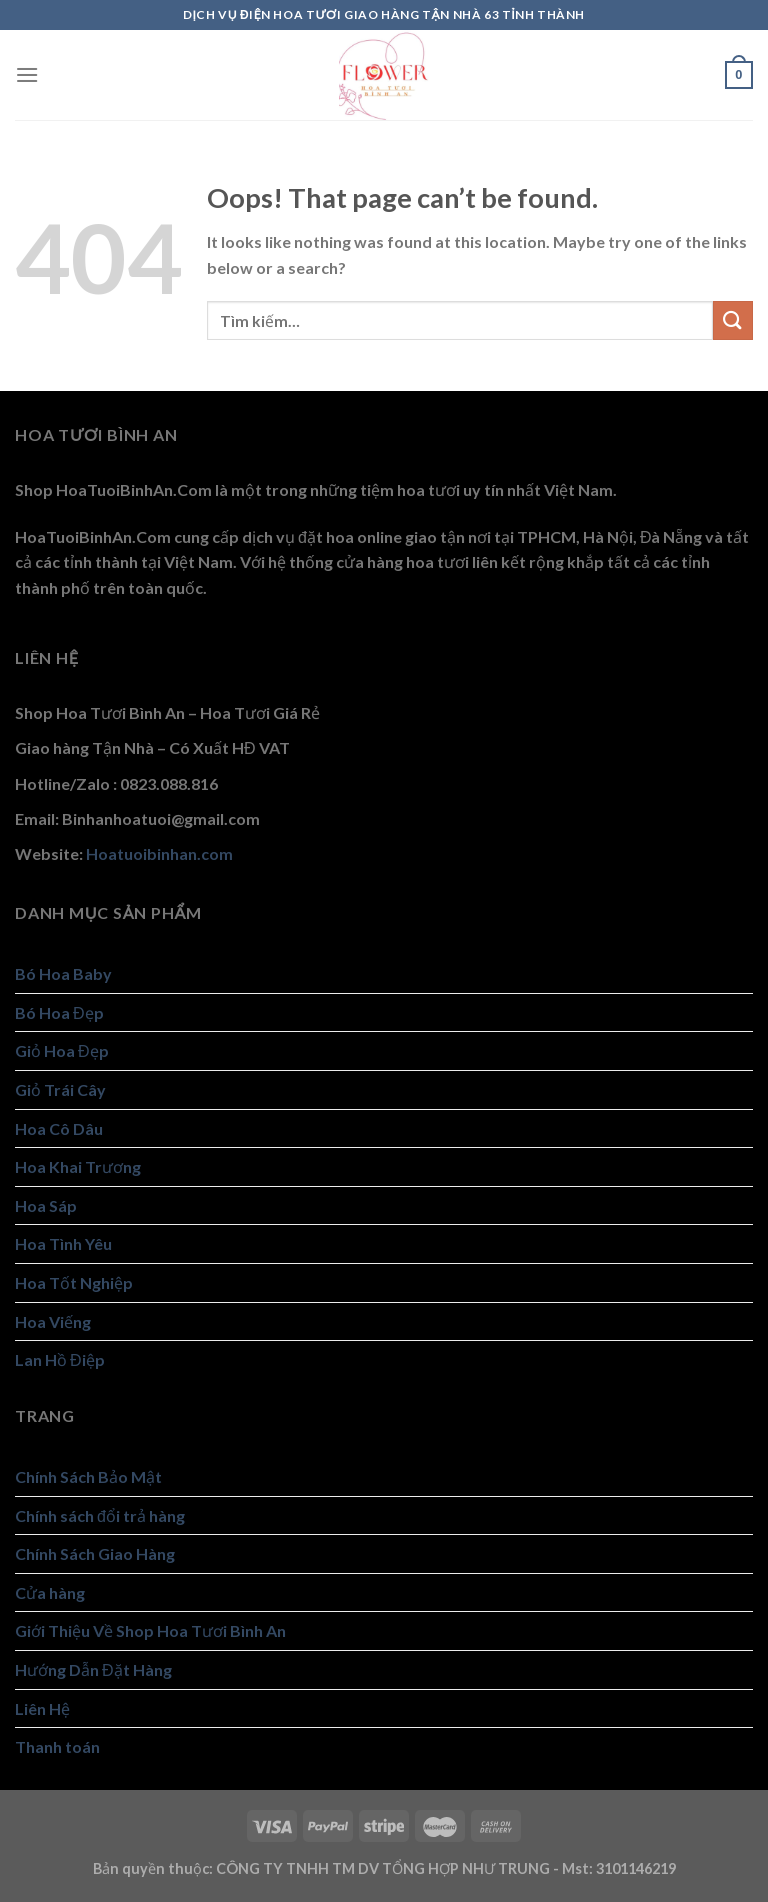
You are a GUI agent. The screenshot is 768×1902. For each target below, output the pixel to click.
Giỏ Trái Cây (60, 1089)
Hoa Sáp (46, 1205)
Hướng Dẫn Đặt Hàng (93, 1669)
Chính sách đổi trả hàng (100, 1515)
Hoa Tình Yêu (63, 1243)
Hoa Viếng (53, 1321)
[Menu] (27, 74)
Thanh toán (57, 1746)
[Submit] (733, 320)
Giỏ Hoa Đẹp (62, 1050)
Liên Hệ (42, 1708)
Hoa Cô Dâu (59, 1128)
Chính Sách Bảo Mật (88, 1476)
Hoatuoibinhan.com (159, 853)
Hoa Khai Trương (78, 1166)
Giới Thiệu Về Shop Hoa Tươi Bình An (150, 1630)
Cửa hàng (50, 1592)
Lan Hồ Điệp (60, 1359)
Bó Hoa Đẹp (59, 1012)
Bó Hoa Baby (63, 973)
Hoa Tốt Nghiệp (74, 1282)
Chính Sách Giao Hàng (95, 1553)
